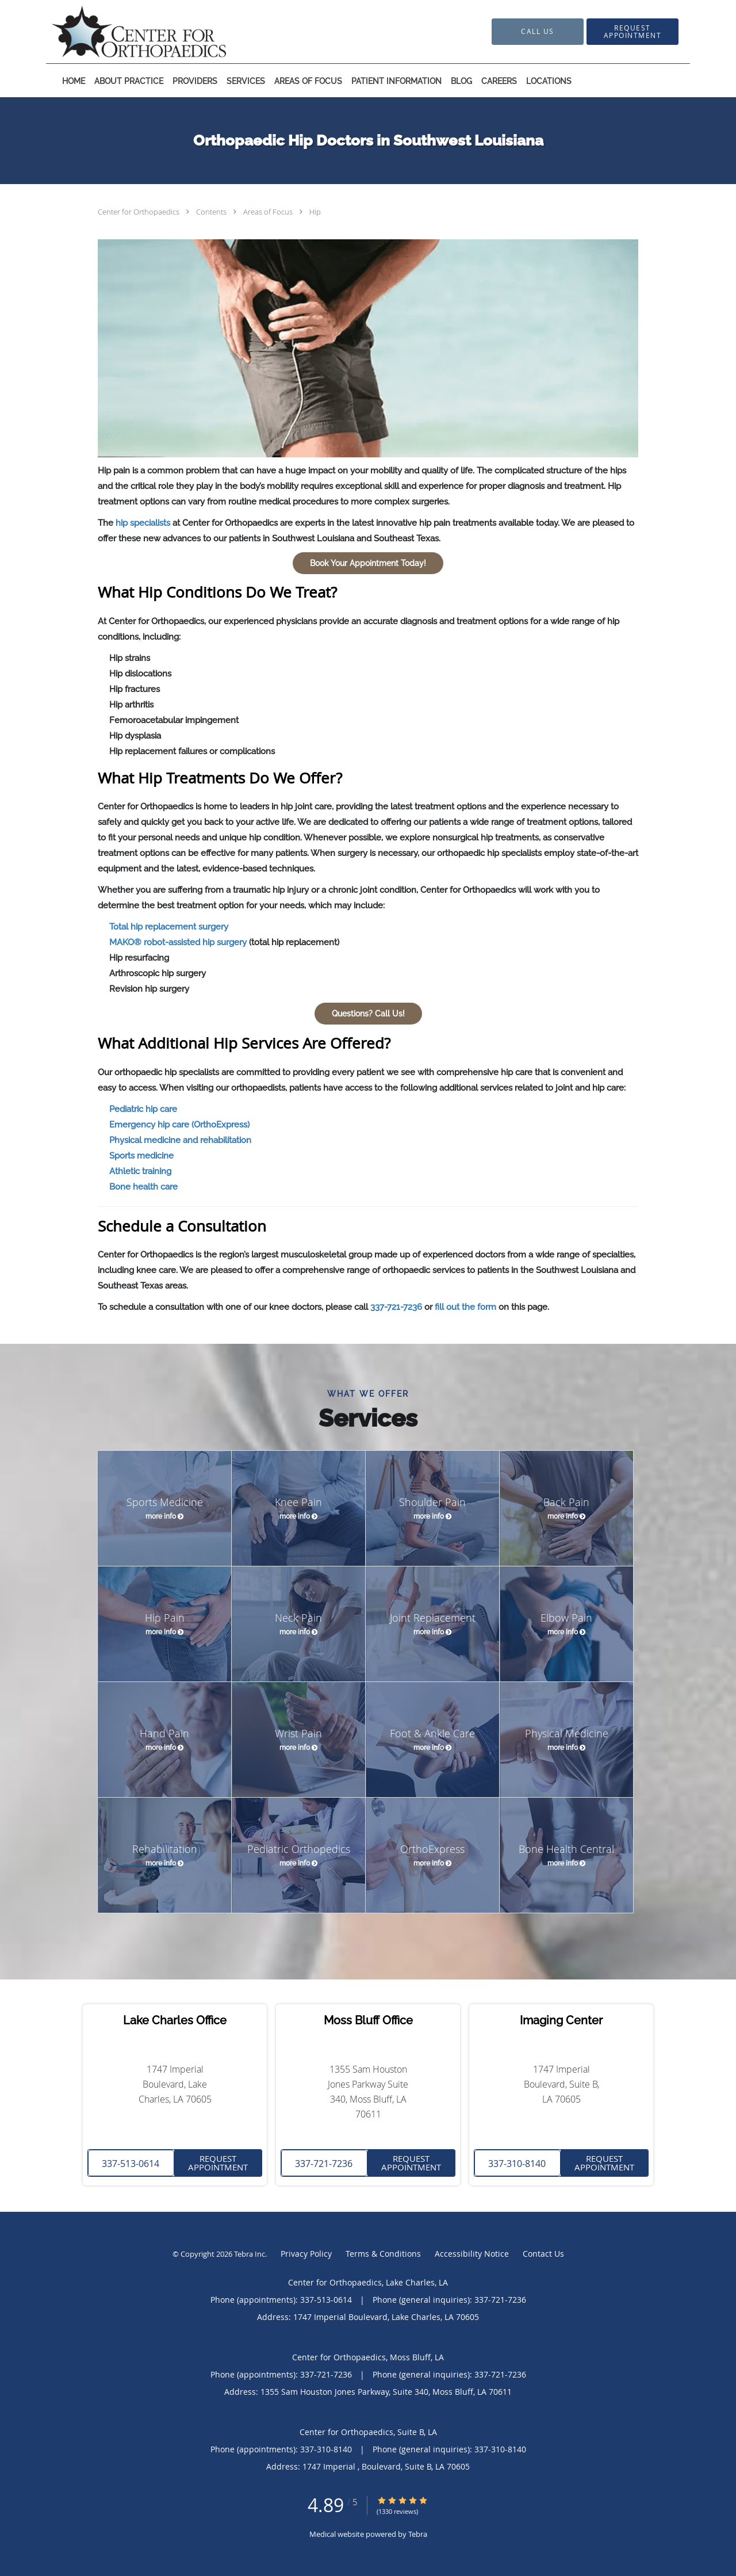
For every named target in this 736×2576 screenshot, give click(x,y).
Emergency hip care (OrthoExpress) (179, 1124)
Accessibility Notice (472, 2253)
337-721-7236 (396, 1307)
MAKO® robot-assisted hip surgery (178, 942)
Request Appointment (218, 2163)
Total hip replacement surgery (168, 927)
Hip (315, 212)
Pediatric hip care (143, 1109)
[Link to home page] (121, 31)
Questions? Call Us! (368, 1013)
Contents (212, 212)
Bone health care (143, 1187)
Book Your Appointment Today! (368, 563)
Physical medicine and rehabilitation (180, 1140)
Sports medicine (141, 1156)
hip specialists (143, 523)
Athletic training (140, 1171)
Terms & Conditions (383, 2253)
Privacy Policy (306, 2253)
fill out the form (465, 1307)
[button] (632, 31)
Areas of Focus (268, 212)
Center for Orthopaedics (139, 212)
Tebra (417, 2534)
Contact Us (543, 2253)
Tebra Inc (249, 2254)
